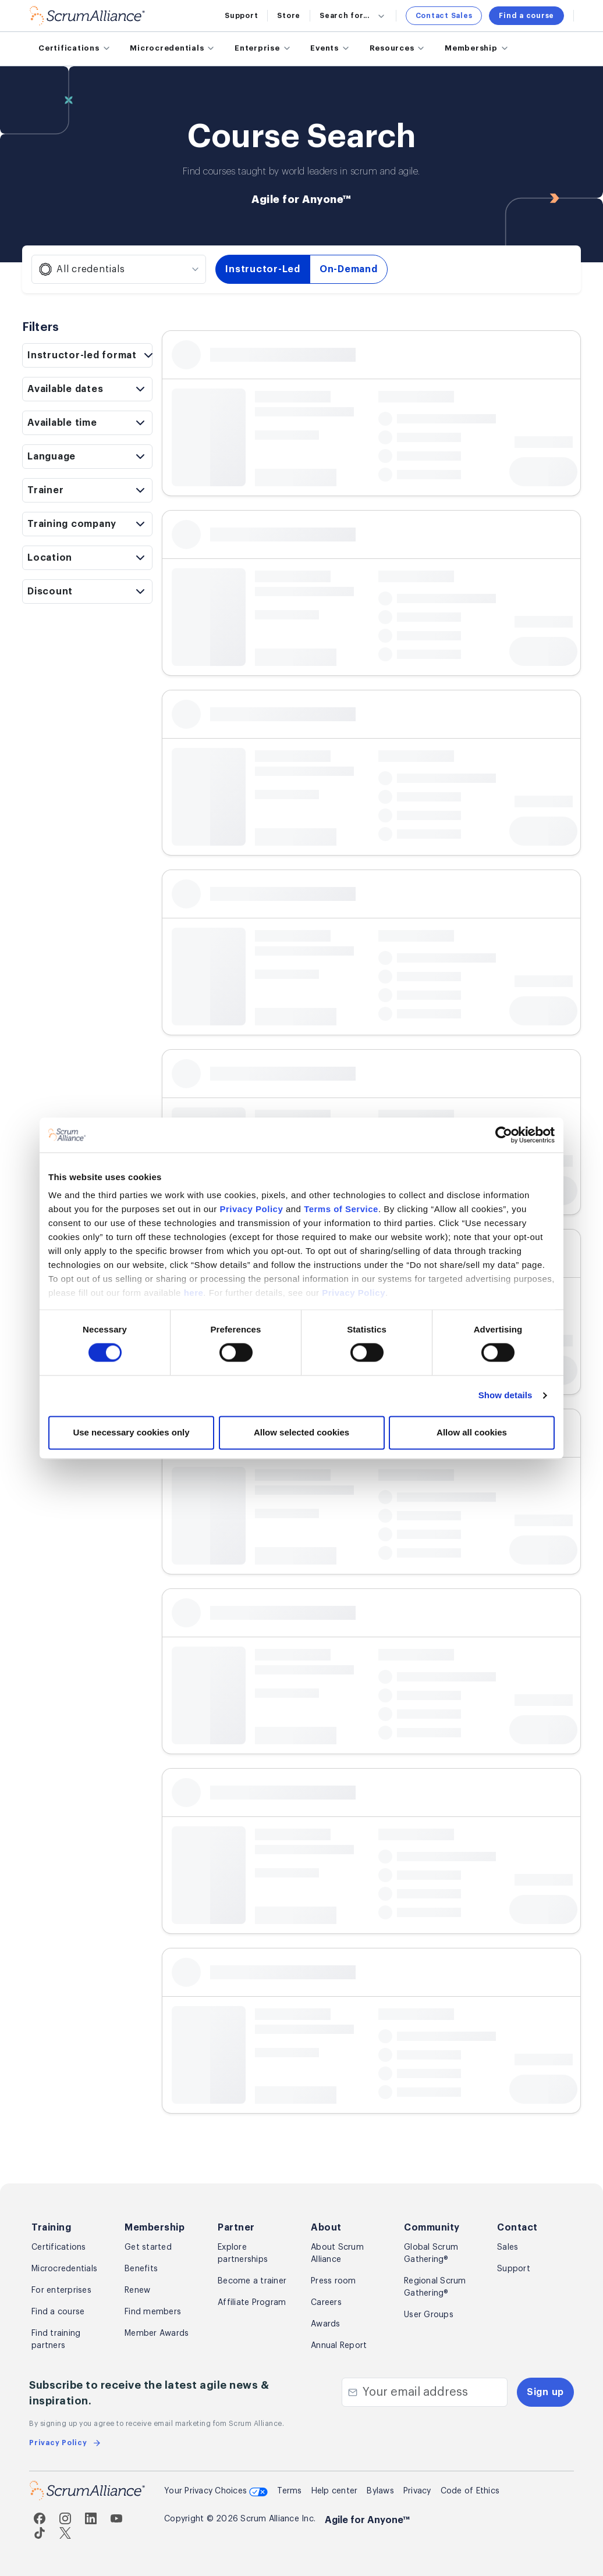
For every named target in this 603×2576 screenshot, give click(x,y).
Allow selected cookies (301, 1432)
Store (288, 15)
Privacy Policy (251, 1209)
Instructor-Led (262, 269)
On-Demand (349, 269)
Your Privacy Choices (216, 2492)
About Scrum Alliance (337, 2253)
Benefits (141, 2269)
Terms (289, 2491)
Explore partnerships (243, 2253)
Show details (505, 1396)
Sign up (545, 2392)
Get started (148, 2247)
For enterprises (61, 2290)
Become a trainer (252, 2281)
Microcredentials (64, 2269)
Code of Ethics (470, 2491)
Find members (153, 2312)
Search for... (353, 15)
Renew (137, 2290)
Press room (333, 2281)
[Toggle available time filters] (87, 422)
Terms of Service (341, 1209)
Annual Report (339, 2346)
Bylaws (380, 2491)
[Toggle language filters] (87, 456)
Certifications (58, 2247)
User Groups (428, 2315)
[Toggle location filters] (87, 557)
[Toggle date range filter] (87, 389)
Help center (334, 2491)
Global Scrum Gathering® (431, 2253)
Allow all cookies (472, 1432)
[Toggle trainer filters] (87, 490)
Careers (326, 2303)
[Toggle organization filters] (87, 524)
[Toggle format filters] (87, 355)
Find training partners (55, 2339)
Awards (325, 2324)
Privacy (417, 2491)
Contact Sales (444, 15)
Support (241, 15)
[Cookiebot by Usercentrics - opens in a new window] (504, 1134)
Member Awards (157, 2333)
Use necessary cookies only (131, 1432)
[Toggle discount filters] (87, 591)
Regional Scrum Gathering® (435, 2287)
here (194, 1293)
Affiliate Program (252, 2303)
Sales (507, 2247)
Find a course (526, 15)
